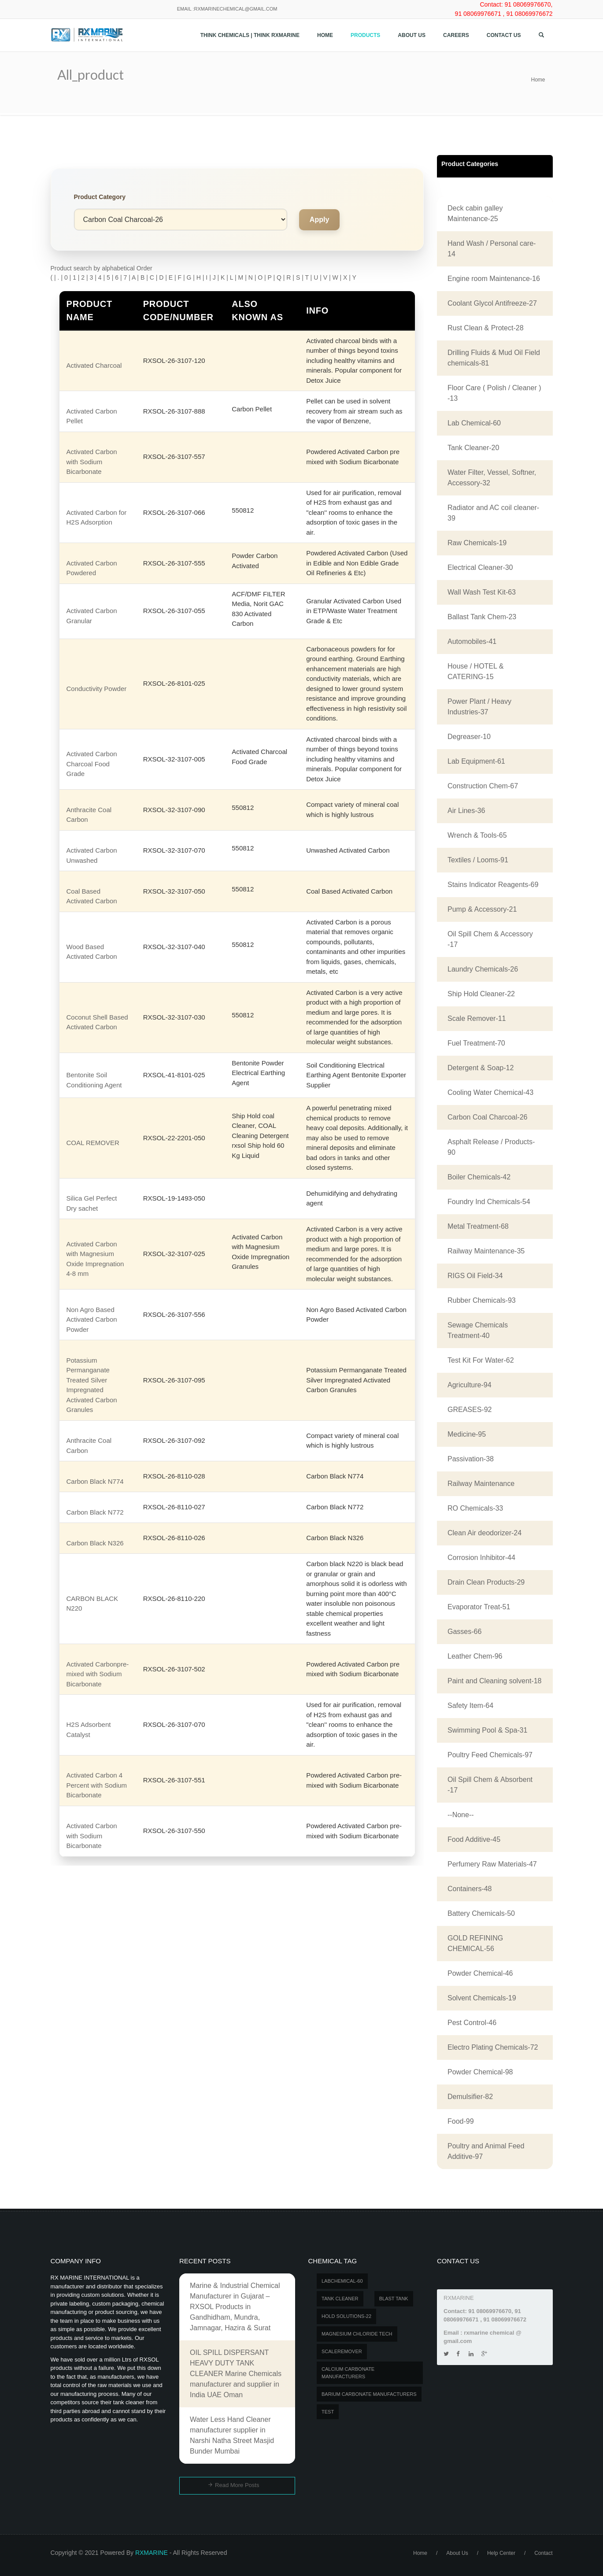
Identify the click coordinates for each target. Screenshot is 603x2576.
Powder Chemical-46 (480, 1973)
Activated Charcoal (94, 365)
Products (365, 35)
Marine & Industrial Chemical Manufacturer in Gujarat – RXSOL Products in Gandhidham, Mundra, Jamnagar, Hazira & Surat (235, 2307)
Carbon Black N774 (95, 1481)
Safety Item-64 (470, 1705)
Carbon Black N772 (95, 1512)
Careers (456, 35)
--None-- (461, 1814)
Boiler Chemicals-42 (479, 1177)
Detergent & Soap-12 (481, 1068)
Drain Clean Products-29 (486, 1582)
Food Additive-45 (474, 1839)
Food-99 (461, 2121)
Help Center (501, 2553)
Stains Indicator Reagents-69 (493, 884)
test (328, 2411)
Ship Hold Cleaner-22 (481, 994)
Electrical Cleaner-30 (480, 567)
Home (325, 35)
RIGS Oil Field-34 (475, 1275)
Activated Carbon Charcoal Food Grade (92, 763)
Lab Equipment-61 (476, 761)
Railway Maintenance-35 (486, 1251)
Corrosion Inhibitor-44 (481, 1557)
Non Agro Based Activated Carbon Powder (92, 1319)
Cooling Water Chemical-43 (490, 1092)
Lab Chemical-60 (474, 423)
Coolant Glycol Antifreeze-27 (492, 303)
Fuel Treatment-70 (476, 1043)
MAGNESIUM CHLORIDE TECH (357, 2333)
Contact (543, 2553)
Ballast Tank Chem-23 (482, 617)
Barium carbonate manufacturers (369, 2394)
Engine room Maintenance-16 (494, 278)
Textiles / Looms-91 (478, 860)
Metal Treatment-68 (478, 1226)
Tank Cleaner (340, 2298)
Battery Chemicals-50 (481, 1913)
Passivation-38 (471, 1459)
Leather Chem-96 (475, 1656)
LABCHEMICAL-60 (342, 2281)
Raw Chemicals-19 (477, 543)
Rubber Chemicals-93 (482, 1300)
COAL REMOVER (93, 1142)
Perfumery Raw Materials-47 (492, 1864)
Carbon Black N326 (95, 1543)
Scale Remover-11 (477, 1018)
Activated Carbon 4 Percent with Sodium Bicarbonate (97, 1785)
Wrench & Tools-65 (477, 835)
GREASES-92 (470, 1409)
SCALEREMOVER (342, 2351)
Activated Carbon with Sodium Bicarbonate (92, 461)
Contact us (504, 35)
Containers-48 (470, 1888)
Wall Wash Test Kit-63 (482, 592)
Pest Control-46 (472, 2022)
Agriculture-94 (470, 1385)
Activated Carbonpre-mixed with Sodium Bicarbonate (98, 1674)
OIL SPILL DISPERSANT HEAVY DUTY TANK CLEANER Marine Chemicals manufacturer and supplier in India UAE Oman (235, 2374)
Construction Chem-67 (483, 786)
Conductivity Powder (97, 688)
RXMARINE (151, 2552)
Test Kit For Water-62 (481, 1360)
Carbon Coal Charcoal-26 (487, 1117)
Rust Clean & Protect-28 (486, 328)
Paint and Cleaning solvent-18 (494, 1681)
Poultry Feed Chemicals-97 (490, 1755)
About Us (411, 35)
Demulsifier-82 (470, 2096)
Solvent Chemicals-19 (482, 1998)
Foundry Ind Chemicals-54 (489, 1201)
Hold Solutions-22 (346, 2316)
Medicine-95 (467, 1434)
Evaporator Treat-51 (479, 1607)
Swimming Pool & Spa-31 (487, 1730)
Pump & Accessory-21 (482, 909)
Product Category (100, 196)
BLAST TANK (393, 2298)
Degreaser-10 (469, 736)
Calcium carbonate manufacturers (348, 2372)
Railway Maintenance (481, 1483)
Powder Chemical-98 (480, 2072)
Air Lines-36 (466, 810)
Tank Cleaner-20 (473, 447)
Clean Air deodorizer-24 (485, 1533)
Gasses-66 (464, 1631)
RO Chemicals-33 (475, 1508)
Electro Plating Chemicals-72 (493, 2047)
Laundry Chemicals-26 (483, 969)
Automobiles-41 (472, 641)
